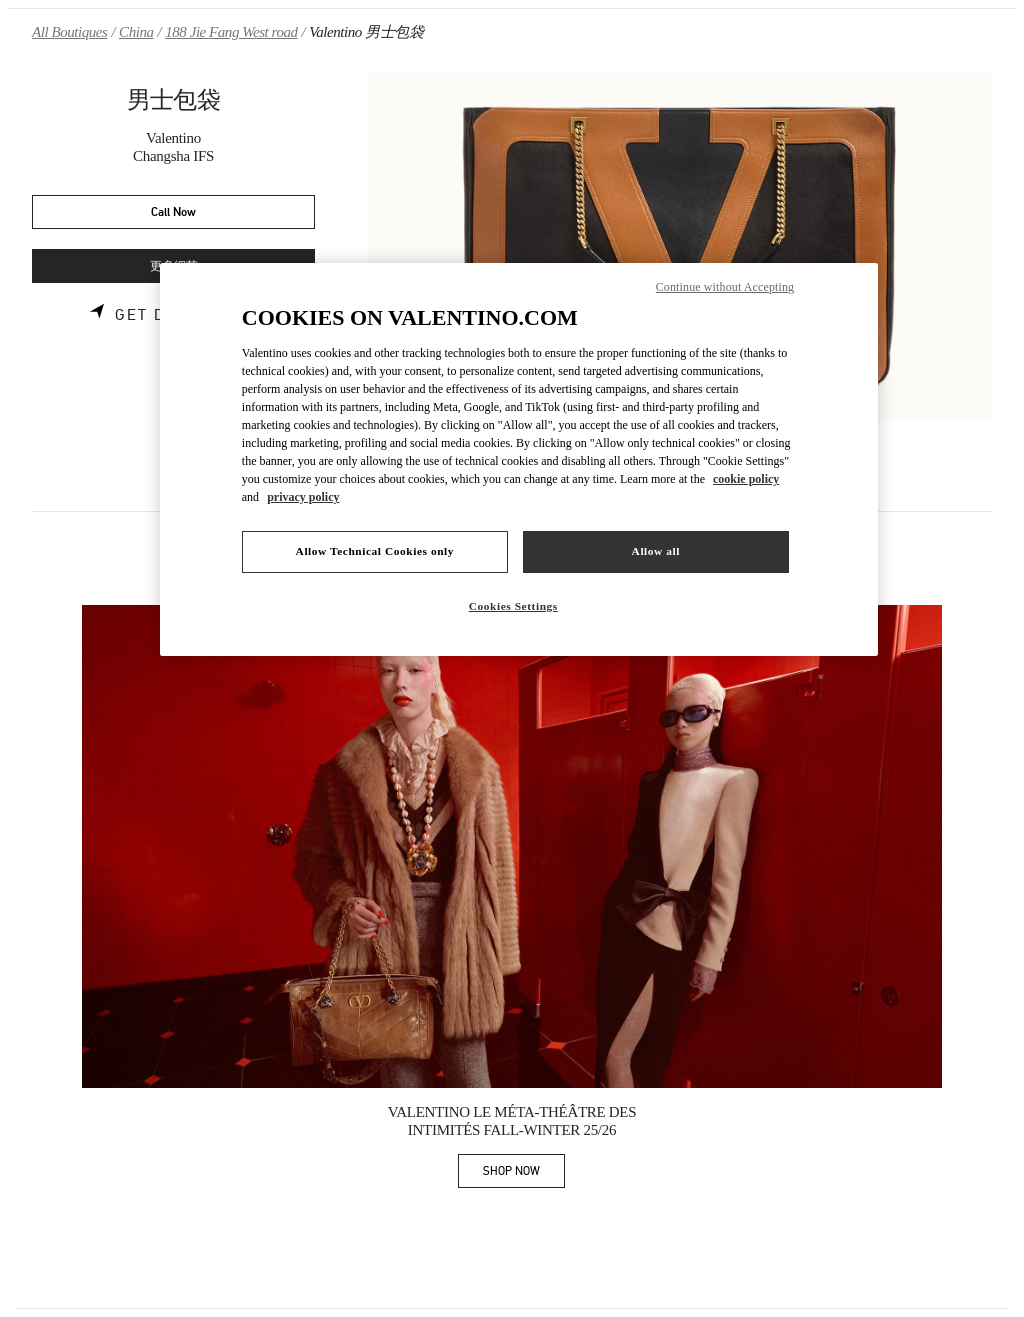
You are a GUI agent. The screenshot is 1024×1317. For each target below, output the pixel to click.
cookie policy (746, 479)
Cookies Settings (513, 606)
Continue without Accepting (725, 287)
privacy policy (303, 497)
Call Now (173, 212)
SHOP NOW (524, 1174)
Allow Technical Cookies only (375, 551)
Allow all (656, 551)
